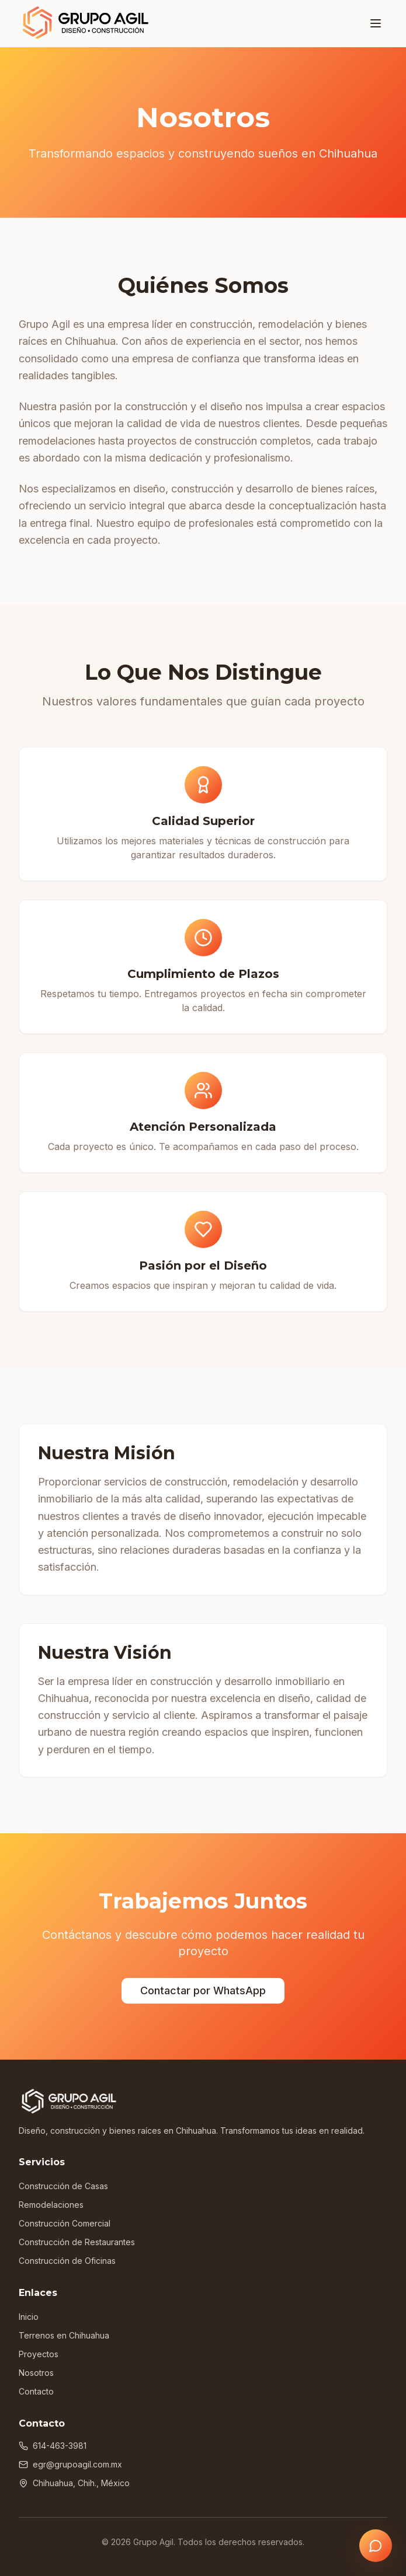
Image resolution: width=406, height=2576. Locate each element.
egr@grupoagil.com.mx (70, 2464)
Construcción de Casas (63, 2186)
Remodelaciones (51, 2205)
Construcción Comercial (64, 2223)
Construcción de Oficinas (67, 2261)
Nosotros (36, 2373)
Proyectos (38, 2354)
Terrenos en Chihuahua (64, 2335)
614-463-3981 (52, 2446)
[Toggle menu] (375, 23)
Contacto (36, 2391)
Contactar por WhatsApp (203, 1990)
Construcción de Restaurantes (77, 2242)
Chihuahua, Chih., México (74, 2483)
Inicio (29, 2317)
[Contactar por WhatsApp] (375, 2545)
